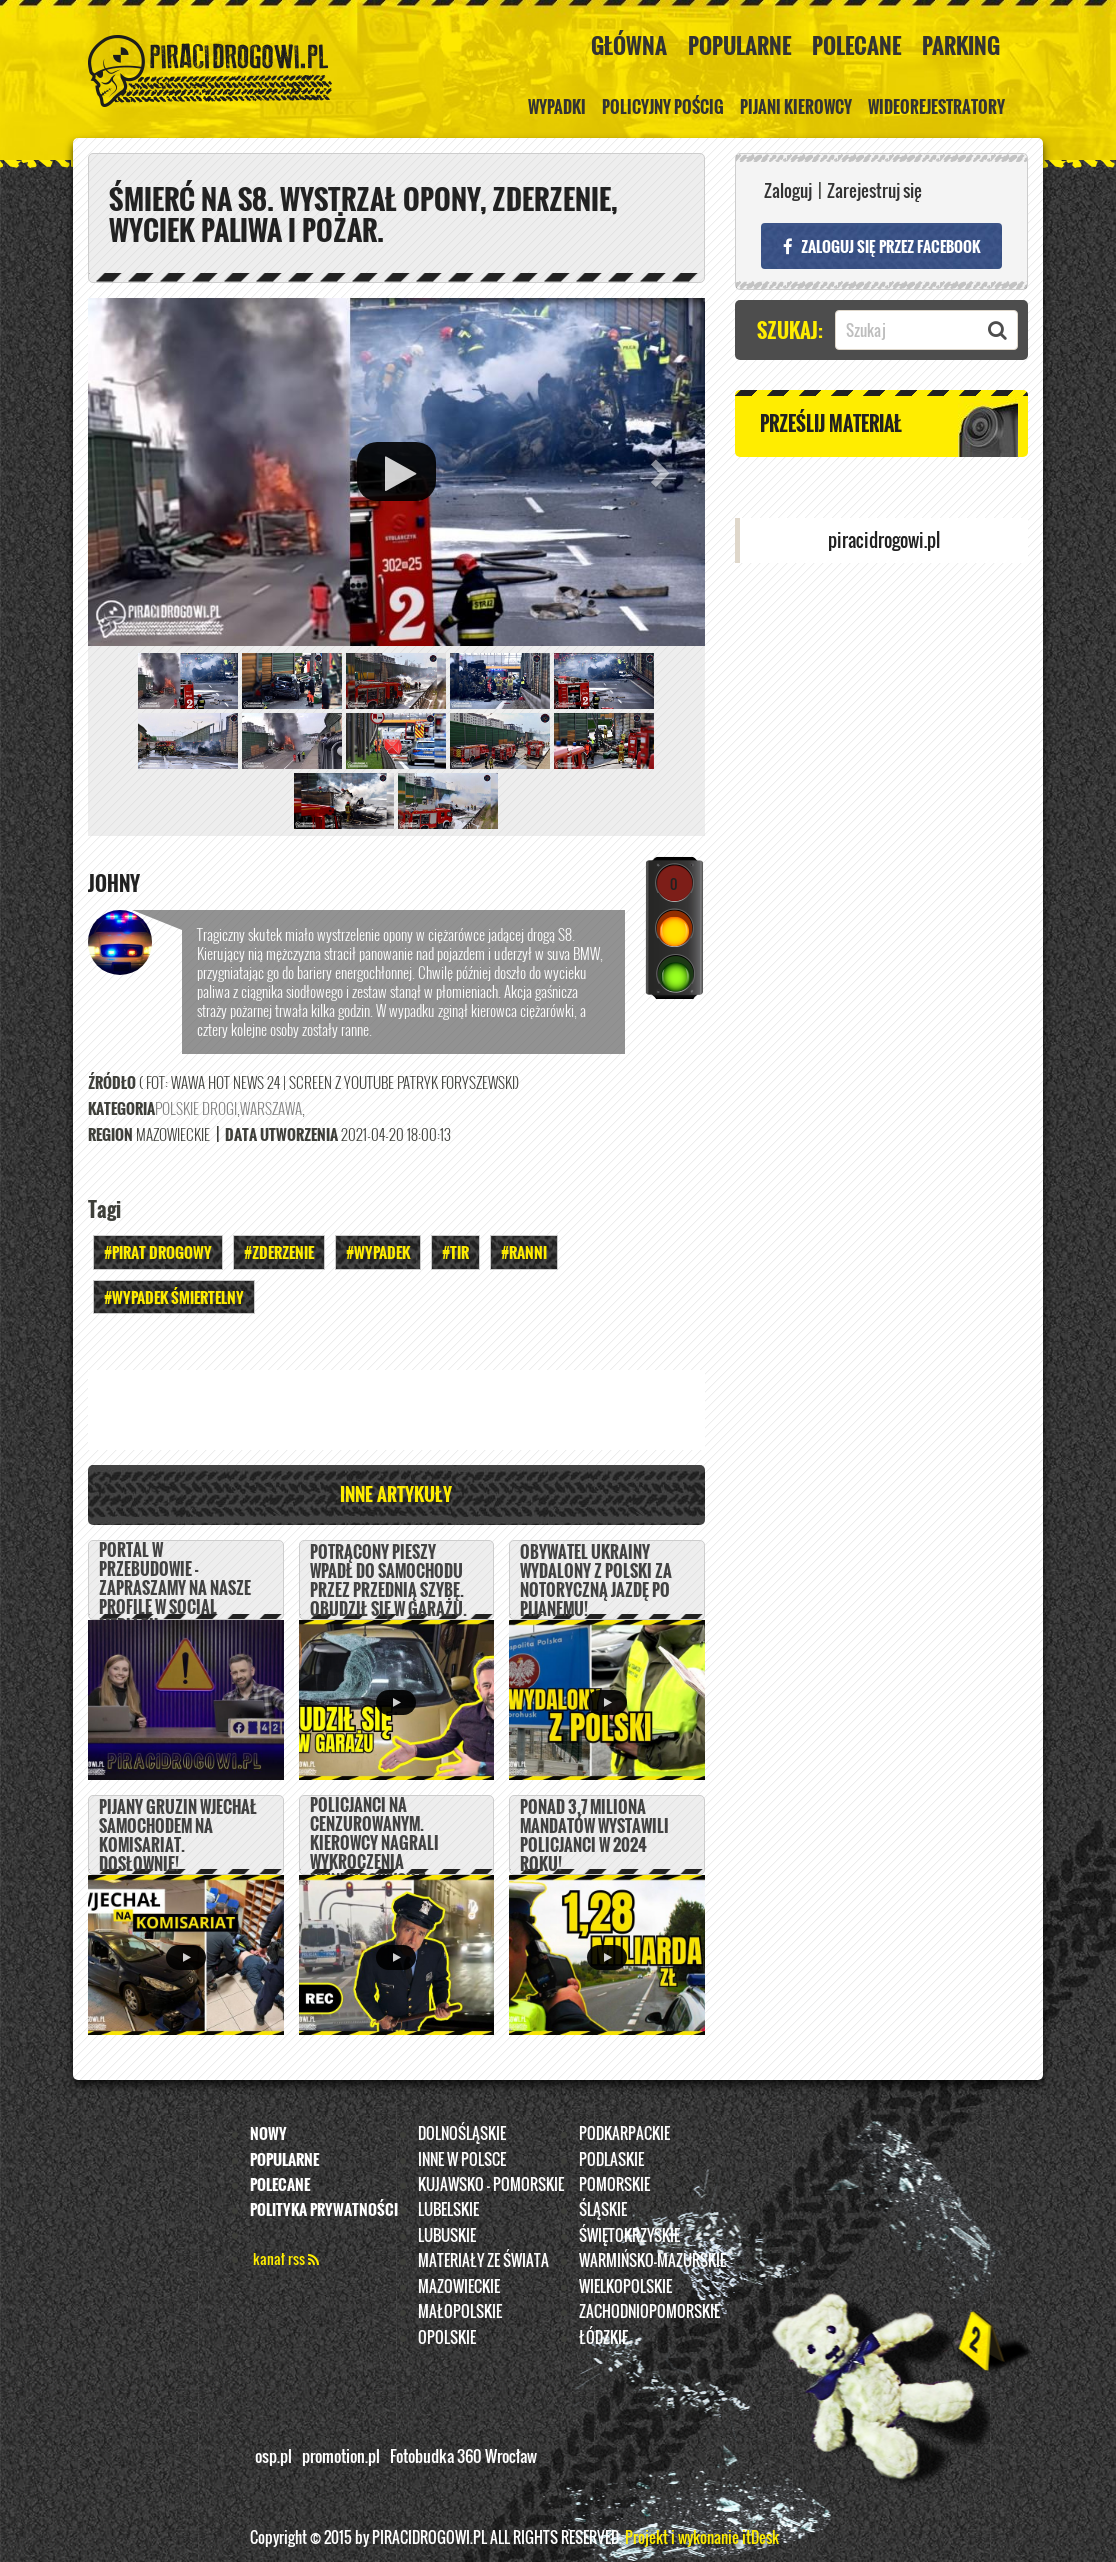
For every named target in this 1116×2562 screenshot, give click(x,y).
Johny (114, 884)
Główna (629, 45)
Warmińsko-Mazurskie (652, 2261)
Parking (961, 45)
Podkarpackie (624, 2133)
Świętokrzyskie (629, 2235)
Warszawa (271, 1109)
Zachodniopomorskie (649, 2311)
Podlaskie (611, 2159)
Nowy (268, 2133)
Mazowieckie (459, 2286)
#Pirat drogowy (158, 1253)
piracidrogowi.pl (884, 540)
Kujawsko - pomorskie (491, 2184)
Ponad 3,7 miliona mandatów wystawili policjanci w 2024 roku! (594, 1836)
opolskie (447, 2337)
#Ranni (524, 1253)
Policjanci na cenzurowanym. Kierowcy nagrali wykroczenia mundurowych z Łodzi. (374, 1853)
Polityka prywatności (324, 2210)
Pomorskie (614, 2184)
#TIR (455, 1253)
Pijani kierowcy (796, 107)
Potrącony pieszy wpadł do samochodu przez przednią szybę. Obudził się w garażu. (388, 1581)
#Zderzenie (279, 1253)
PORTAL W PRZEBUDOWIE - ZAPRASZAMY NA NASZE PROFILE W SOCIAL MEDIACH (175, 1588)
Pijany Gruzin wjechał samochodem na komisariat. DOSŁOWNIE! (178, 1836)
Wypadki (557, 107)
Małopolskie (460, 2311)
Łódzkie (603, 2337)
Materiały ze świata (483, 2261)
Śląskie (603, 2210)
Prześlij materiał (831, 423)
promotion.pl (341, 2456)
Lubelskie (448, 2210)
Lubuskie (447, 2235)
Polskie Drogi (196, 1109)
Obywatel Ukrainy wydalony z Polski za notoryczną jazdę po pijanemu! (596, 1581)
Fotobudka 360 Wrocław (463, 2456)
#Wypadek (378, 1253)
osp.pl (273, 2456)
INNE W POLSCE (462, 2159)
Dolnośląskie (462, 2133)
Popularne (739, 45)
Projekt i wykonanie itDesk (702, 2537)
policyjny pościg (663, 107)
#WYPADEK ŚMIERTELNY (174, 1297)
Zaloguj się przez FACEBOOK (881, 246)
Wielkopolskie (625, 2286)
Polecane (856, 45)
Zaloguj (788, 190)
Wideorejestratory (936, 107)
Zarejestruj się (874, 190)
